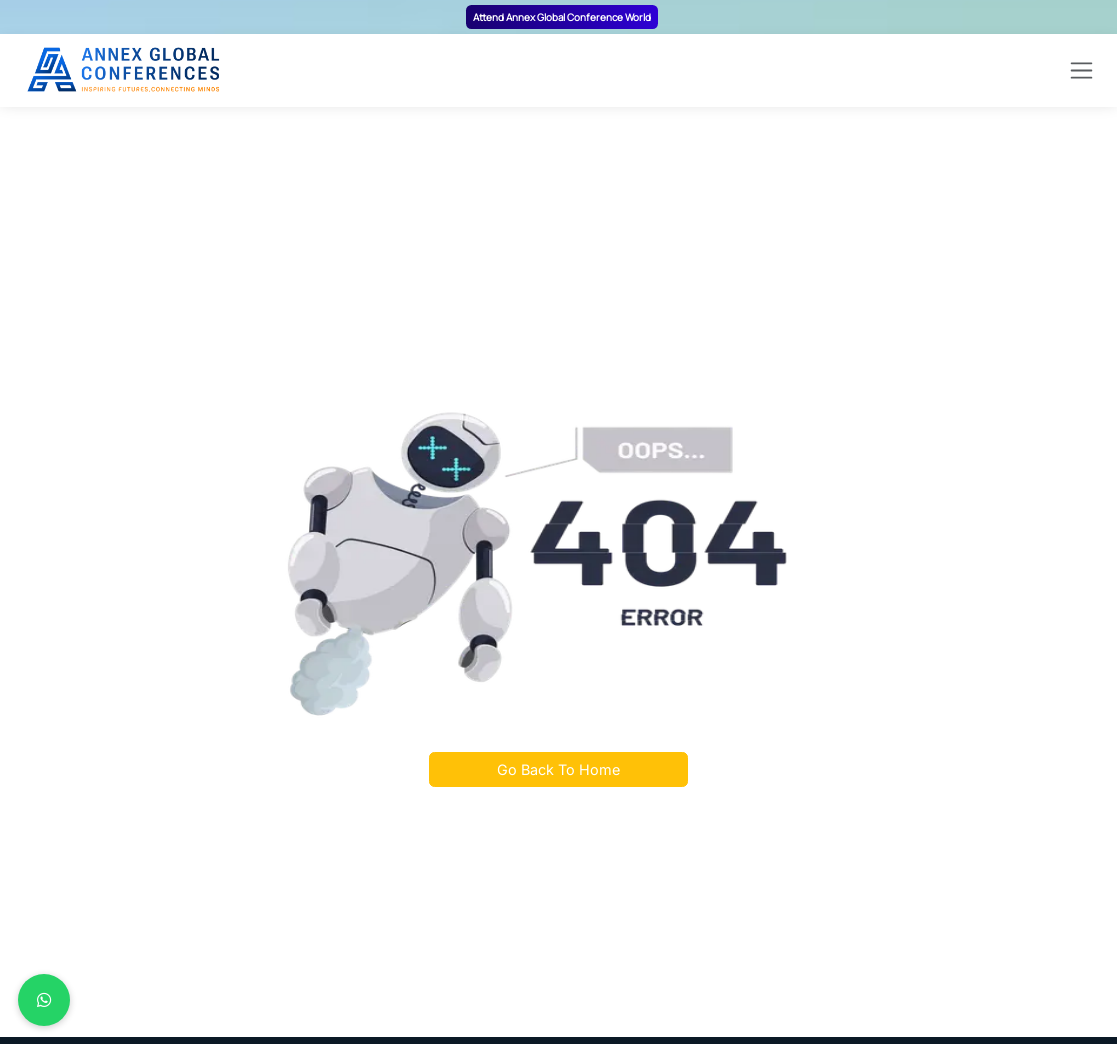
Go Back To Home (558, 769)
